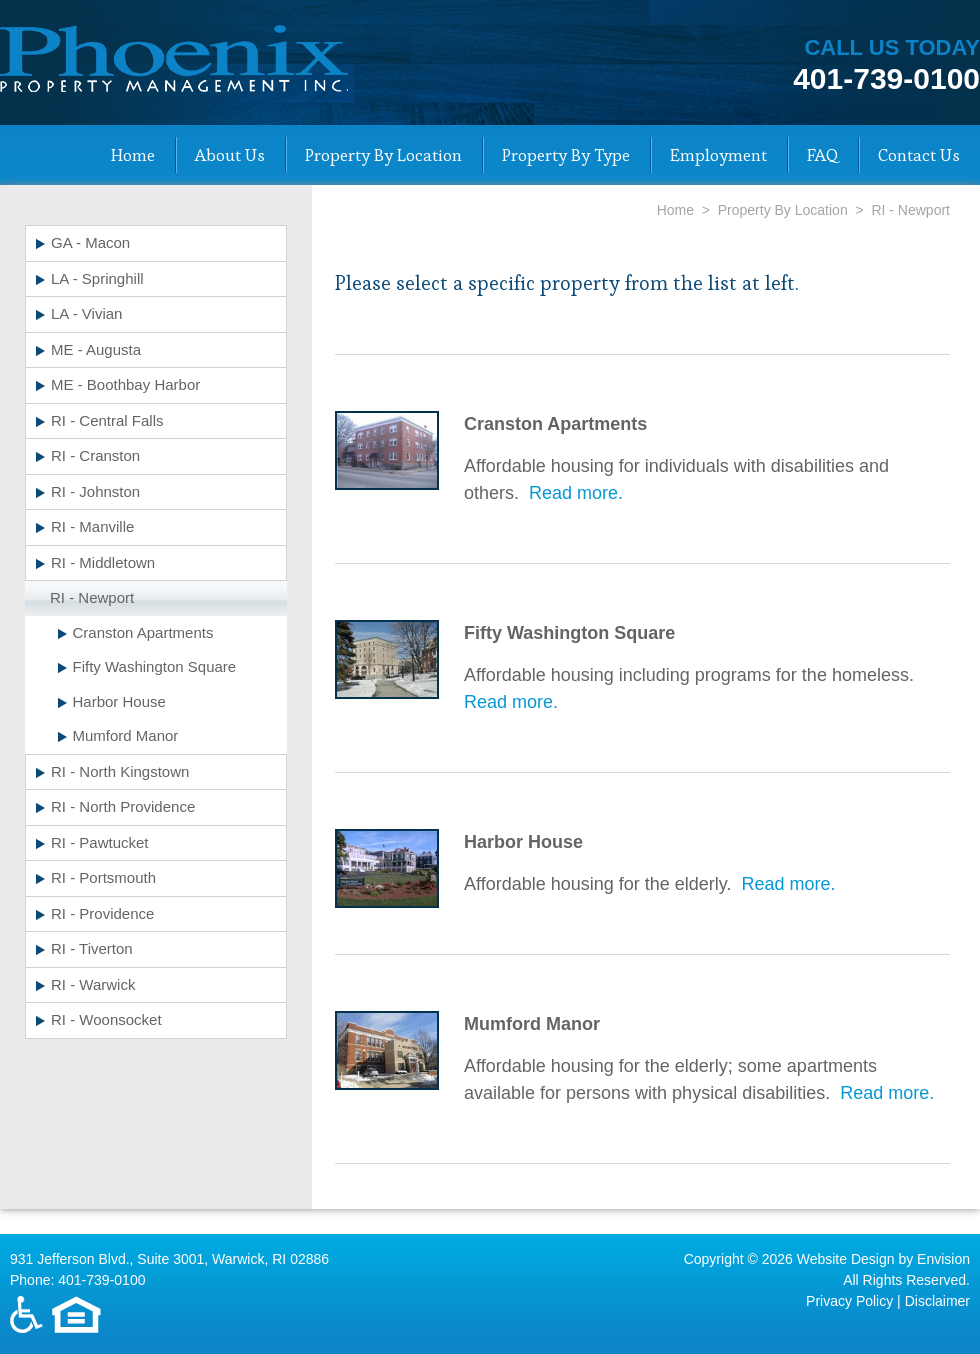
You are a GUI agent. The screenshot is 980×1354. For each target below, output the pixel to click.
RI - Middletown (103, 562)
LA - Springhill (97, 278)
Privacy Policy (849, 1301)
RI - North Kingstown (120, 771)
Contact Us (919, 155)
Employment (718, 155)
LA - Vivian (86, 313)
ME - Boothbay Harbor (125, 384)
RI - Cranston (95, 455)
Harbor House (119, 701)
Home (133, 155)
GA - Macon (90, 242)
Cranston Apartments (143, 632)
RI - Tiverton (92, 948)
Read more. (576, 493)
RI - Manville (92, 526)
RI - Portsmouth (103, 877)
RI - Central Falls (107, 420)
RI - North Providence (123, 806)
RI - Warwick (93, 984)
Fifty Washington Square (155, 666)
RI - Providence (102, 913)
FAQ (822, 155)
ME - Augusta (96, 349)
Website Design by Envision (883, 1259)
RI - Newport (92, 597)
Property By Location (383, 155)
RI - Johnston (95, 491)
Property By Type (566, 155)
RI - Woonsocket (106, 1019)
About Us (230, 155)
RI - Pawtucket (100, 842)
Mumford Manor (126, 735)
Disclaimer (937, 1301)
